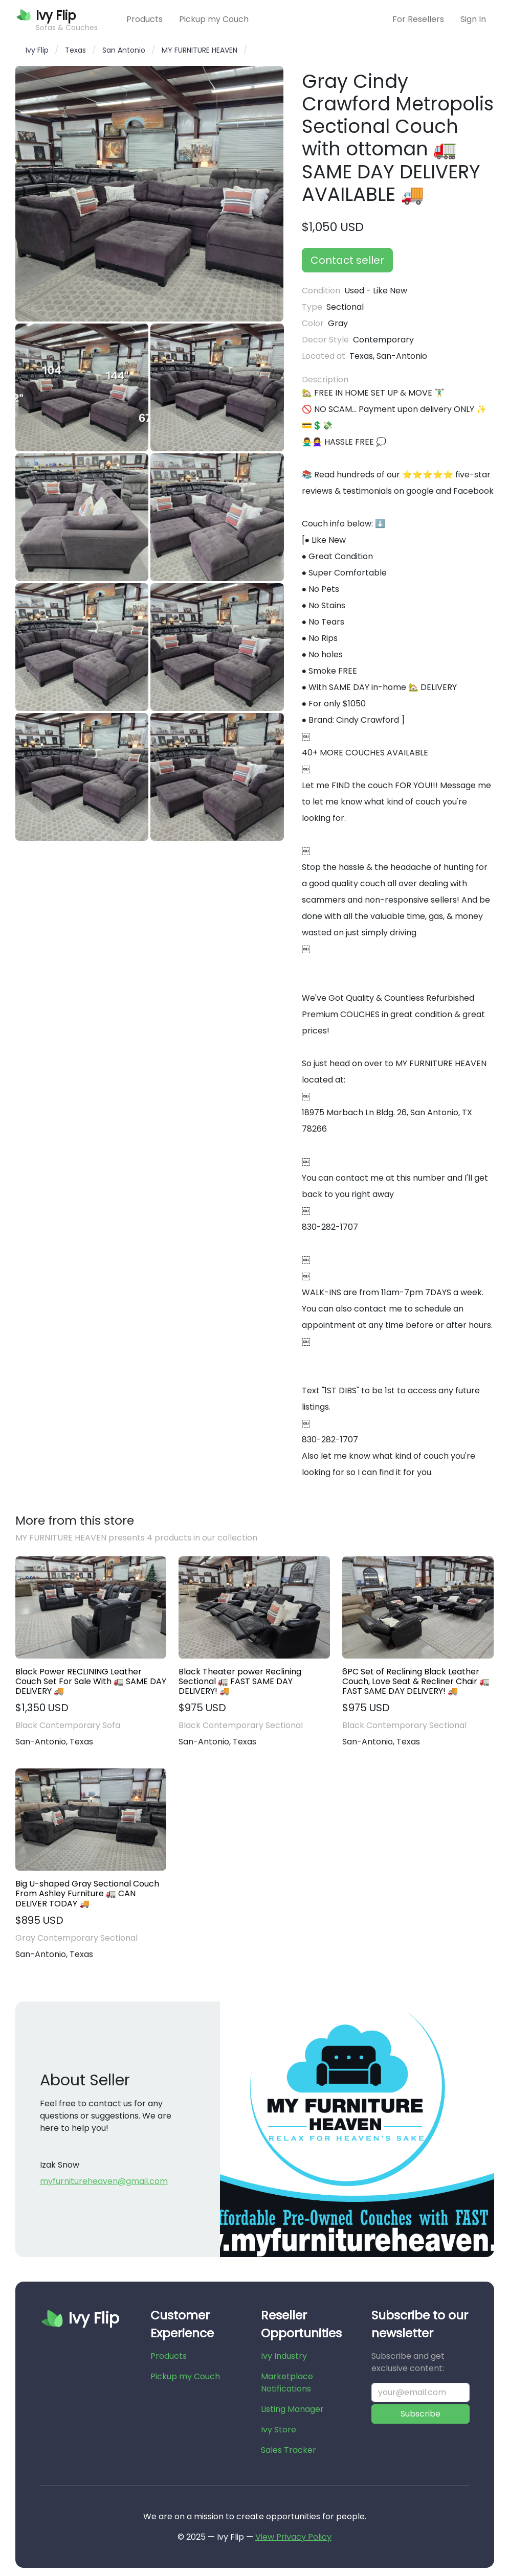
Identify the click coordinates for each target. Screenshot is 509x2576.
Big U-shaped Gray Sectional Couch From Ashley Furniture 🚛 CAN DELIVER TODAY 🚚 (87, 1893)
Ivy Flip (37, 50)
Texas (75, 50)
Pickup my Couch (214, 19)
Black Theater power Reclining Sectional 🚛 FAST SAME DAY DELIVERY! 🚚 (240, 1681)
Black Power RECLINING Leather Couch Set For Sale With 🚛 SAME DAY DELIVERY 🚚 (90, 1681)
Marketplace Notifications (287, 2383)
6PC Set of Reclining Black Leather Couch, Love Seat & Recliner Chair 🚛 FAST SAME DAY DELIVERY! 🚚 (416, 1681)
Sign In (473, 19)
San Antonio (123, 50)
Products (144, 19)
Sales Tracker (288, 2450)
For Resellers (418, 19)
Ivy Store (278, 2429)
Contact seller (347, 260)
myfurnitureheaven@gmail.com (104, 2181)
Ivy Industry (284, 2356)
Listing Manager (292, 2409)
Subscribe (420, 2414)
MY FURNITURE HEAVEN (199, 50)
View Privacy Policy (293, 2537)
